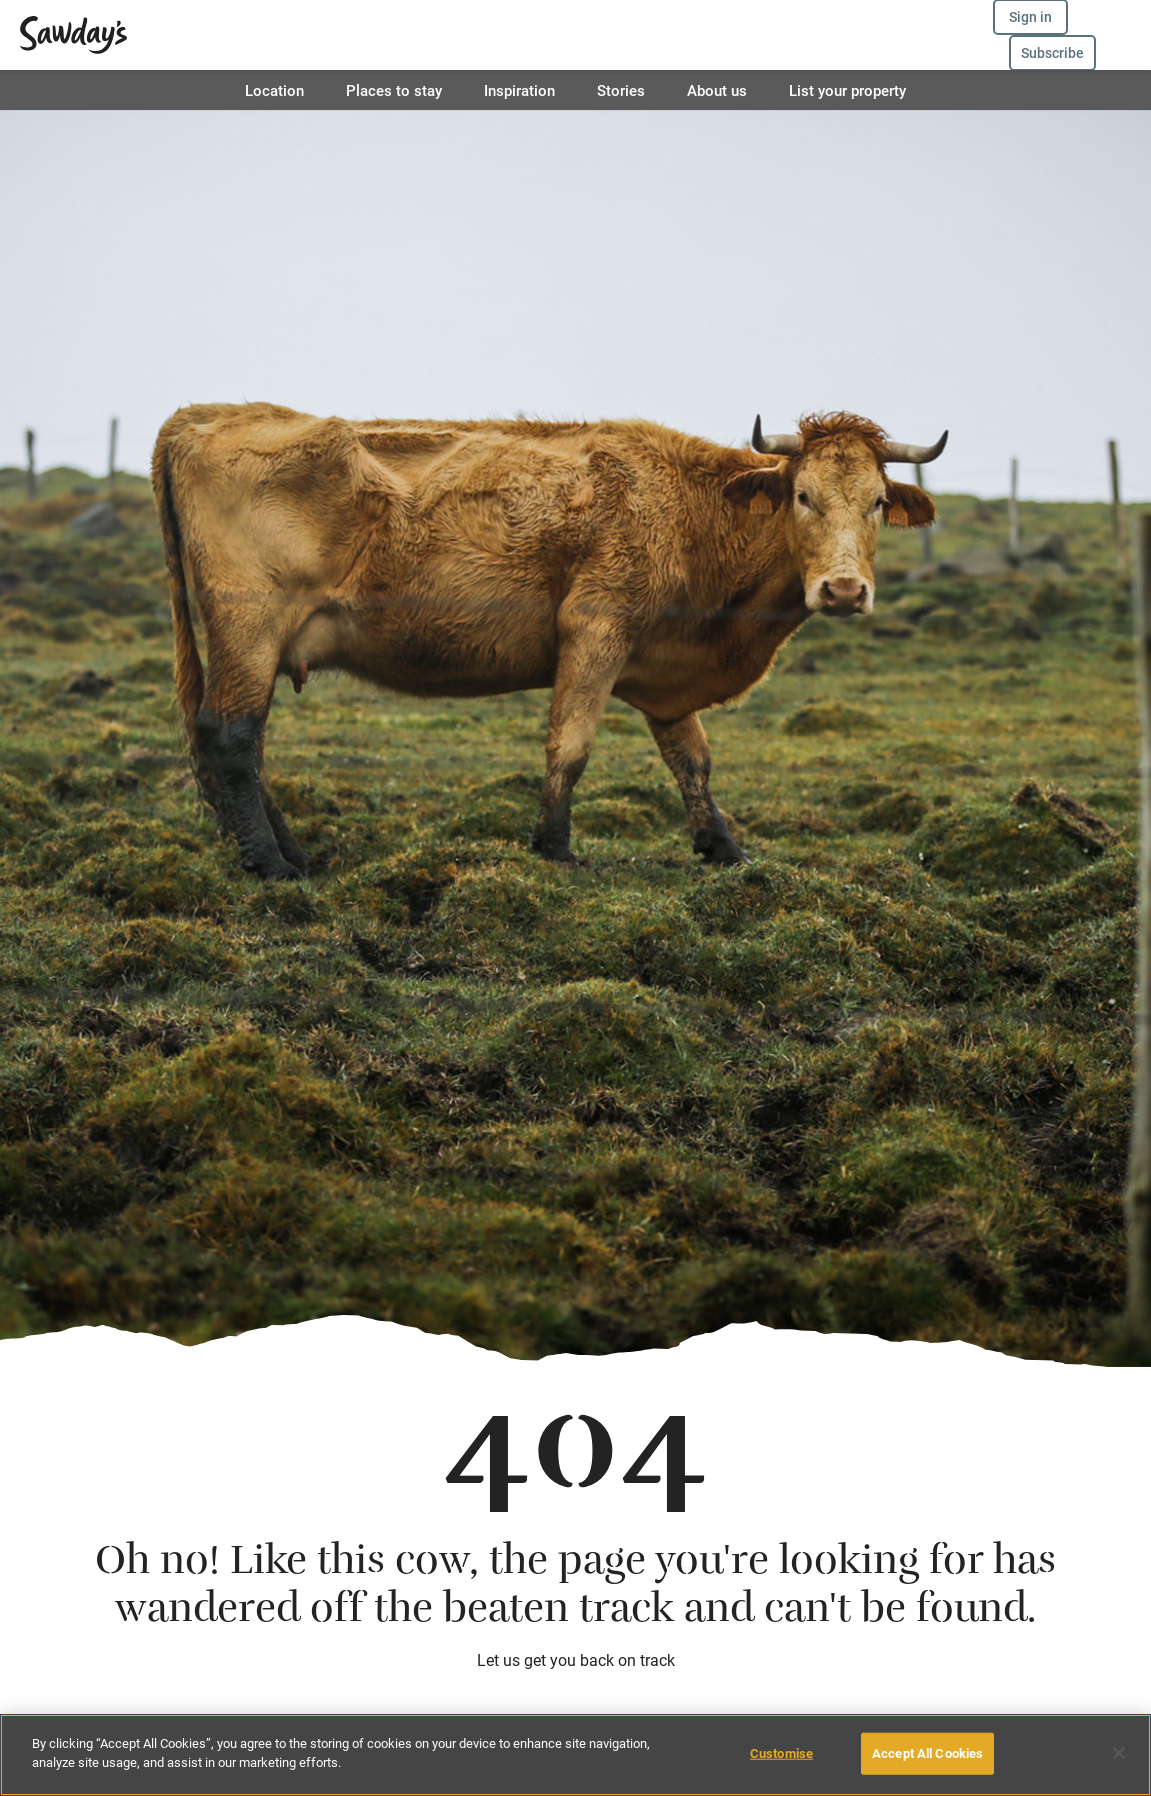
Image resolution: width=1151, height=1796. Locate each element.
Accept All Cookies (927, 1753)
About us (717, 90)
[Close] (1119, 1753)
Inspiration (519, 90)
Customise (781, 1753)
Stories (621, 90)
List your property (847, 90)
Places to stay (394, 90)
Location (274, 90)
